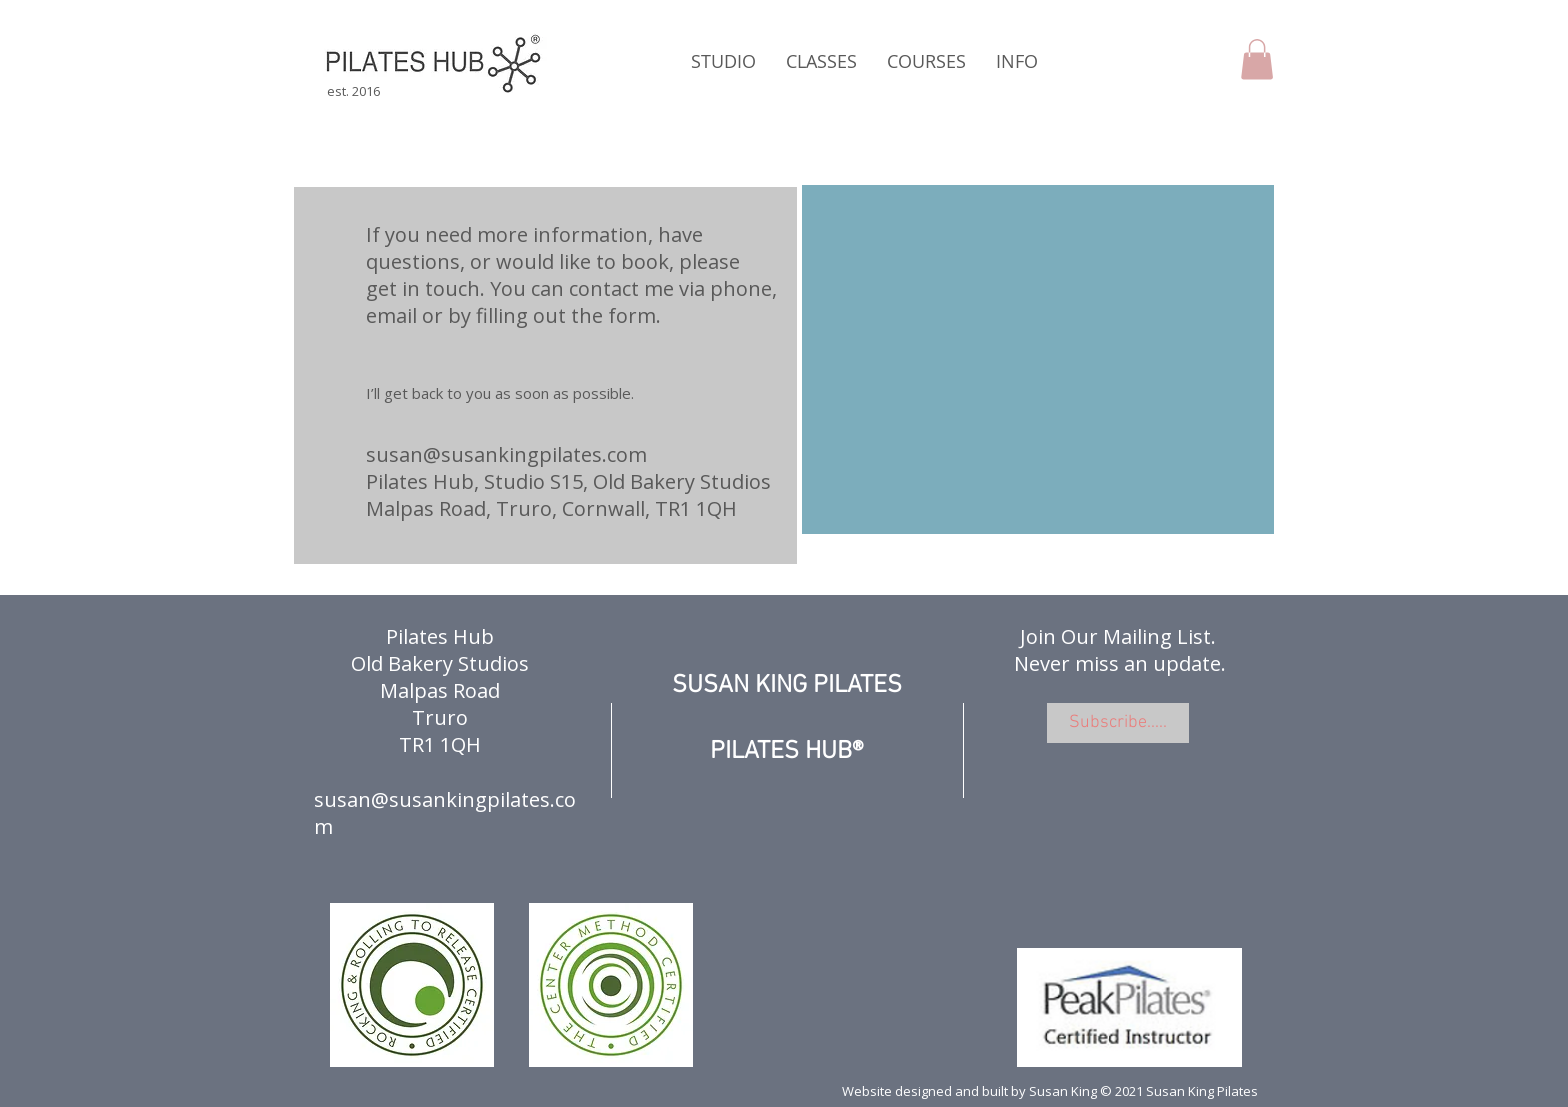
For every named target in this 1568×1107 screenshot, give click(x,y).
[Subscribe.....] (1118, 723)
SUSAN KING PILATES (787, 686)
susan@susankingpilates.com (506, 454)
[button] (723, 61)
